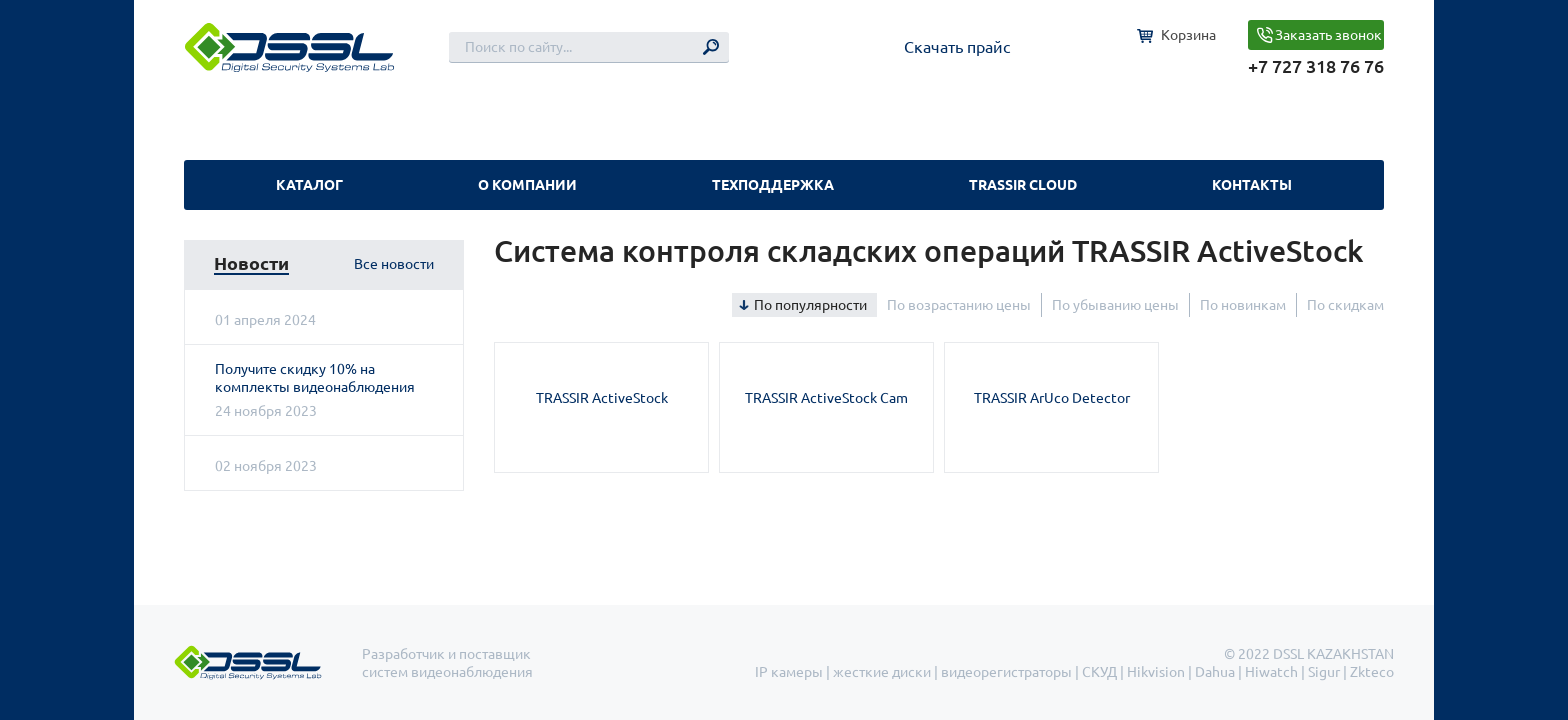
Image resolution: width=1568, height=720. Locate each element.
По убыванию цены (1115, 305)
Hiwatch (1271, 672)
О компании (527, 185)
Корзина (1188, 35)
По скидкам (1345, 305)
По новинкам (1243, 305)
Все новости (394, 264)
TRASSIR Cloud (1023, 185)
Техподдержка (773, 185)
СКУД (1099, 672)
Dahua (1215, 672)
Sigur (1324, 672)
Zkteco (1372, 672)
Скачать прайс (957, 47)
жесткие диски (882, 672)
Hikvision (1156, 672)
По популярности (810, 305)
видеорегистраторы (1006, 672)
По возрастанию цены (959, 305)
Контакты (1252, 185)
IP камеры (789, 672)
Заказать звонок (1328, 35)
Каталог (309, 185)
